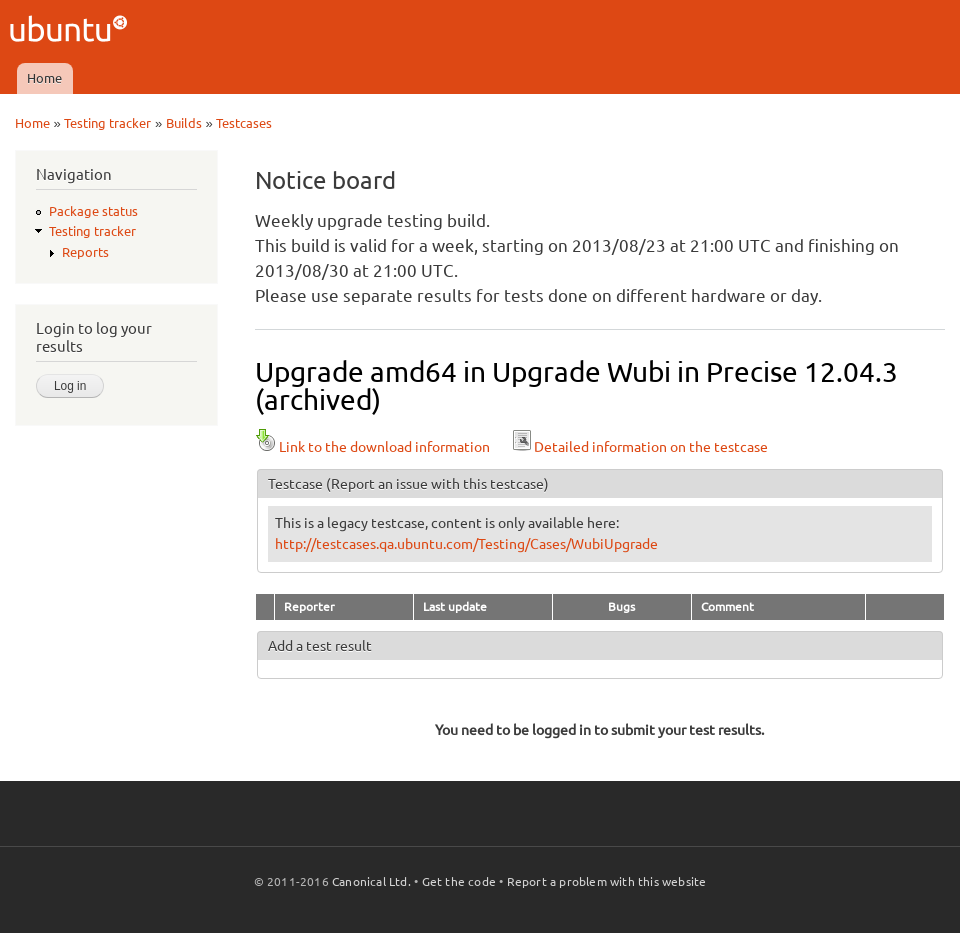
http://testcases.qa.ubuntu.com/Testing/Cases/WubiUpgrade (466, 544)
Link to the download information (372, 447)
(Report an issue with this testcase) (437, 484)
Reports (85, 252)
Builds (184, 123)
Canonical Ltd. (371, 881)
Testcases (244, 123)
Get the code (459, 881)
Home (44, 78)
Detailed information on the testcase (639, 447)
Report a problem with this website (607, 881)
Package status (93, 211)
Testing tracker (107, 123)
